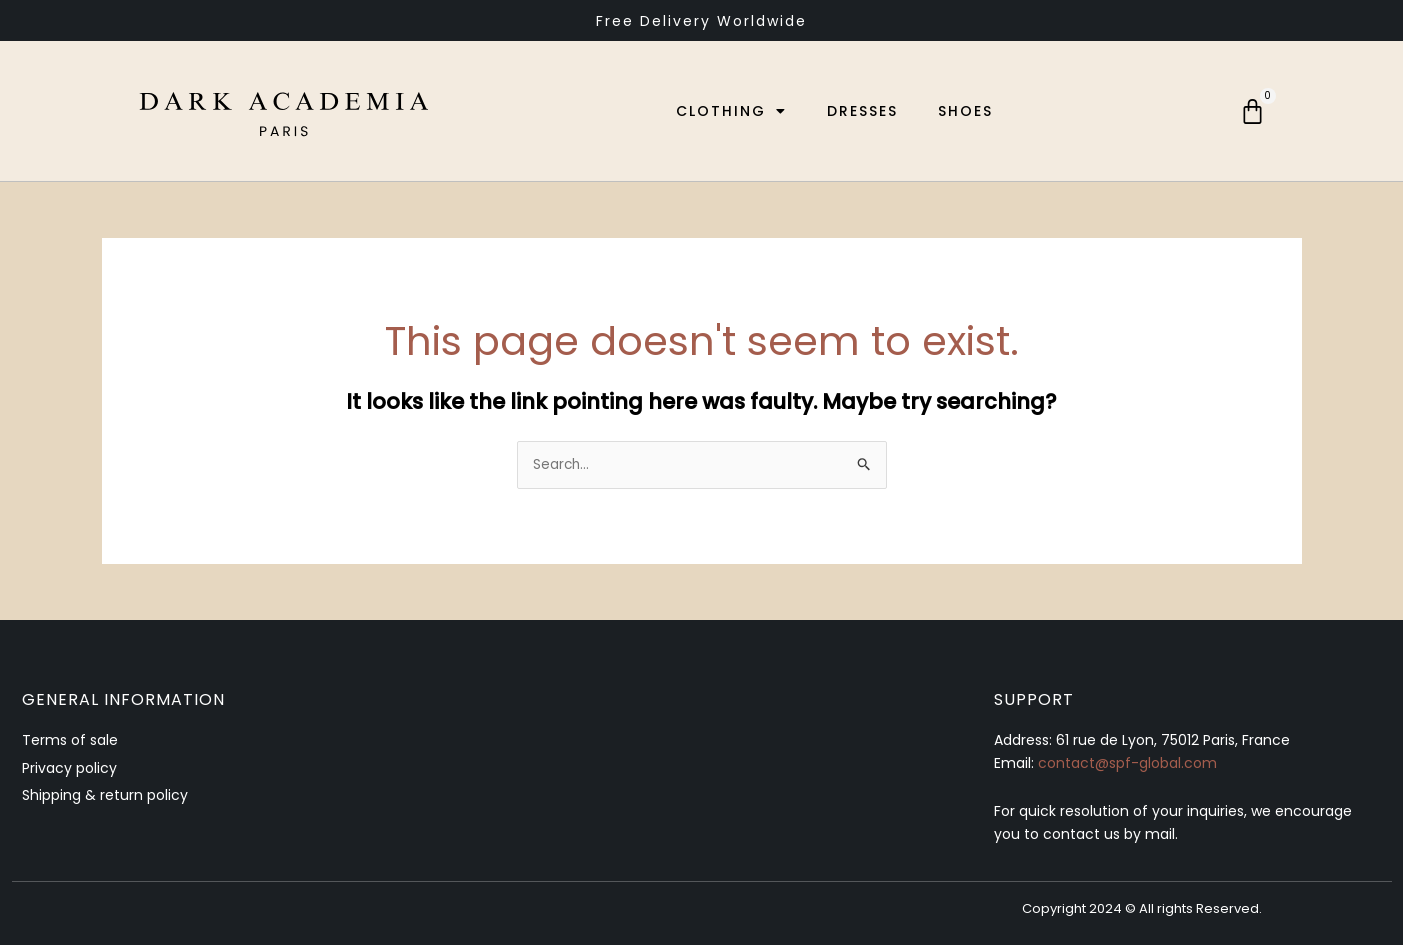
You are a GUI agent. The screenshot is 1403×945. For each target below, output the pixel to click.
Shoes (962, 111)
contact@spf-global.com (1127, 764)
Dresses (859, 111)
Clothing (728, 111)
